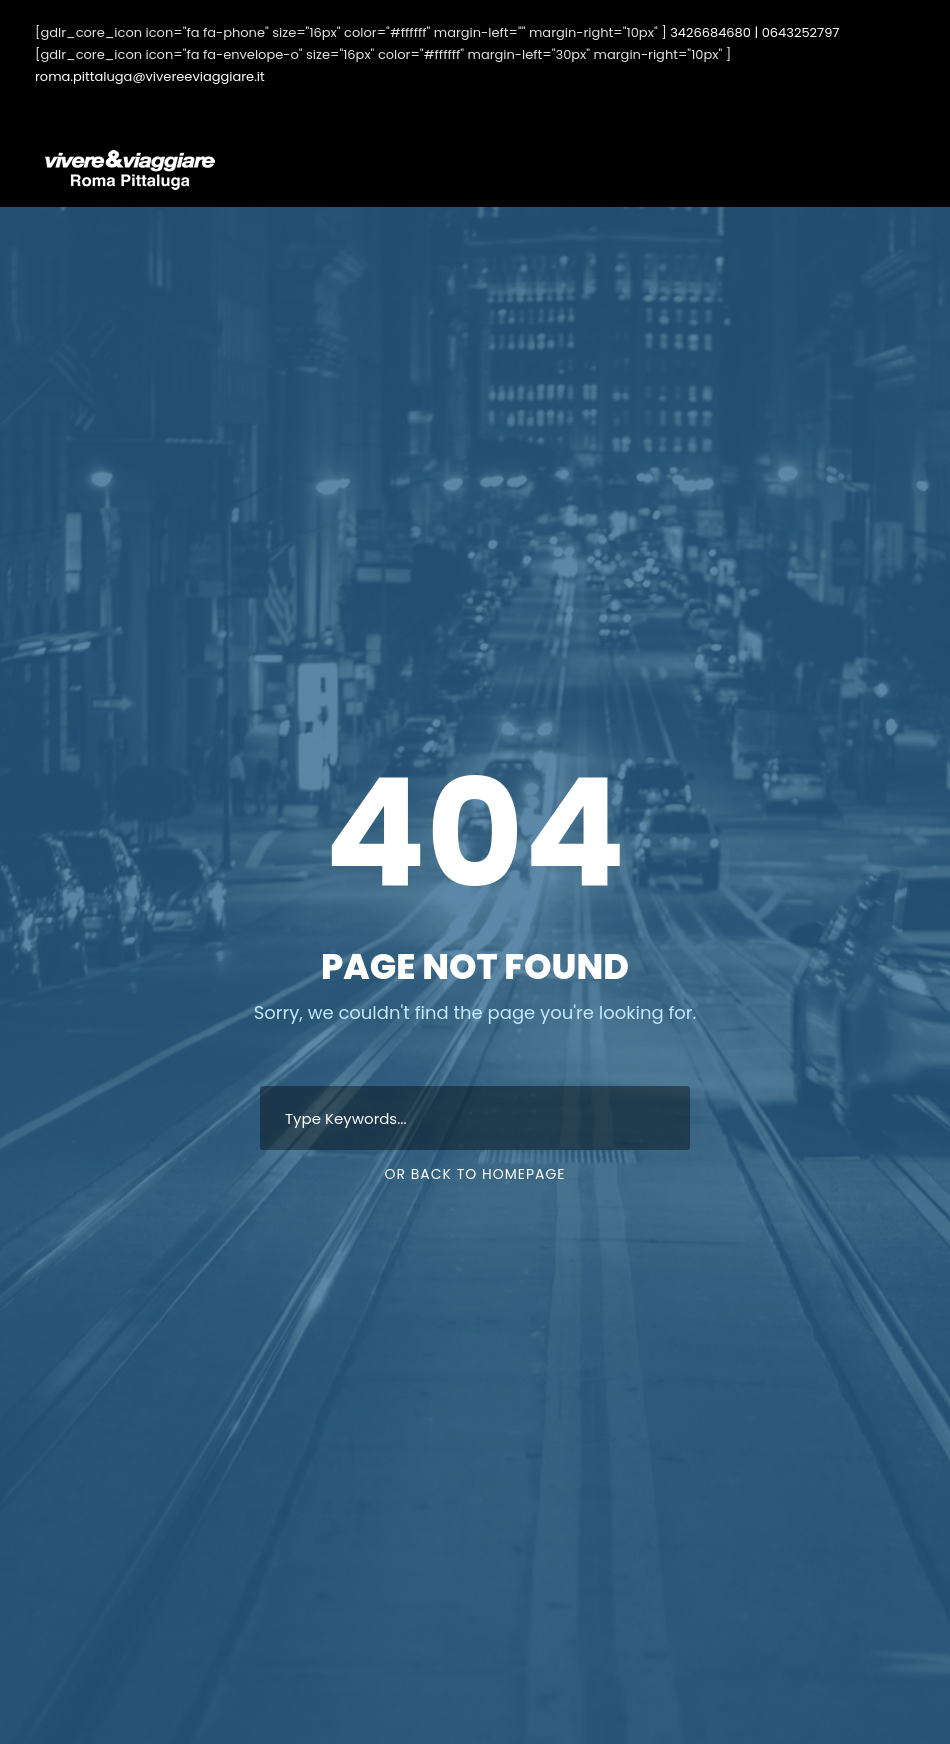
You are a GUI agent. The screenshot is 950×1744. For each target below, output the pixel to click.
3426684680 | (714, 32)
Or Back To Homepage (474, 1174)
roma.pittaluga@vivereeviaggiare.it (150, 76)
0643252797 (801, 32)
